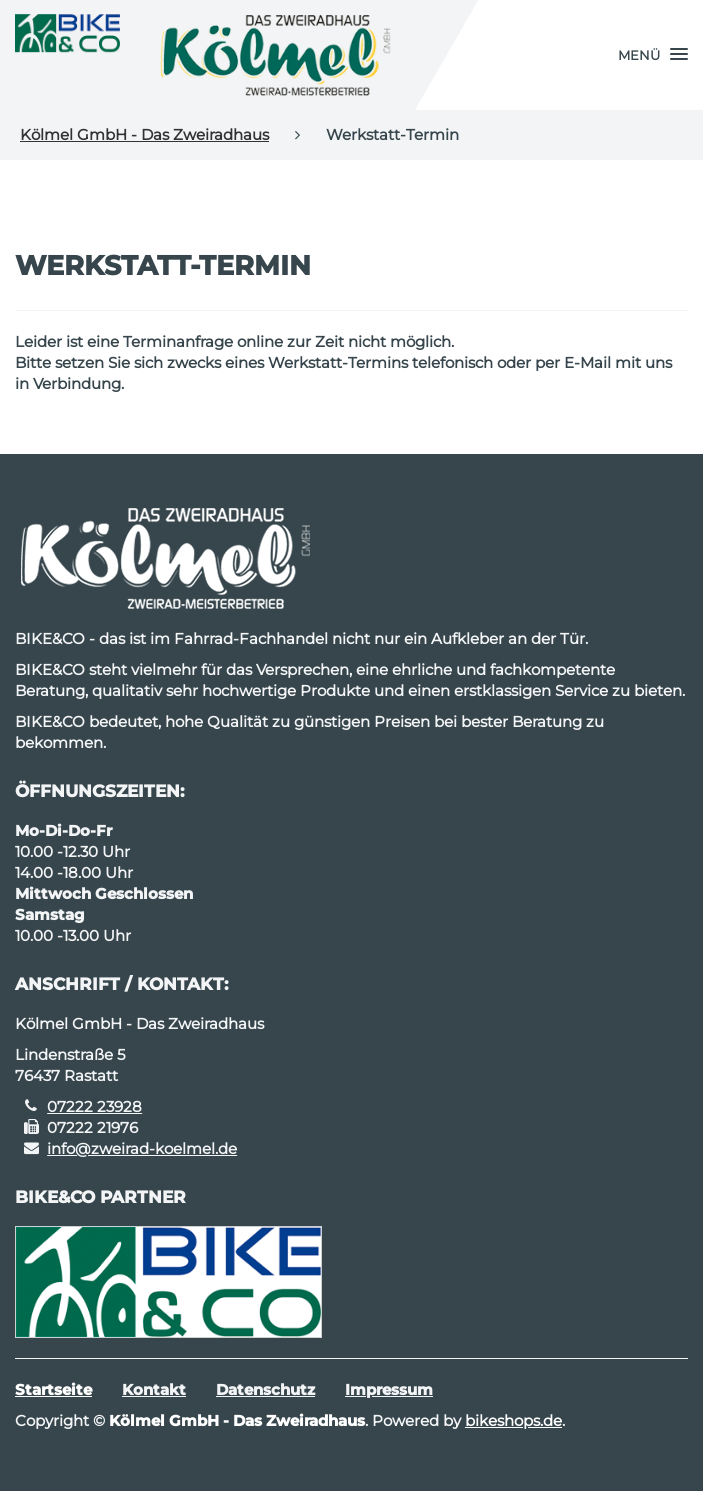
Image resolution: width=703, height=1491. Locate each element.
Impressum (389, 1389)
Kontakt (154, 1389)
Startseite (53, 1389)
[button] (653, 55)
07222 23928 (94, 1106)
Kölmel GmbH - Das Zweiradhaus (144, 134)
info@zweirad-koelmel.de (142, 1148)
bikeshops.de (513, 1420)
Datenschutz (265, 1389)
